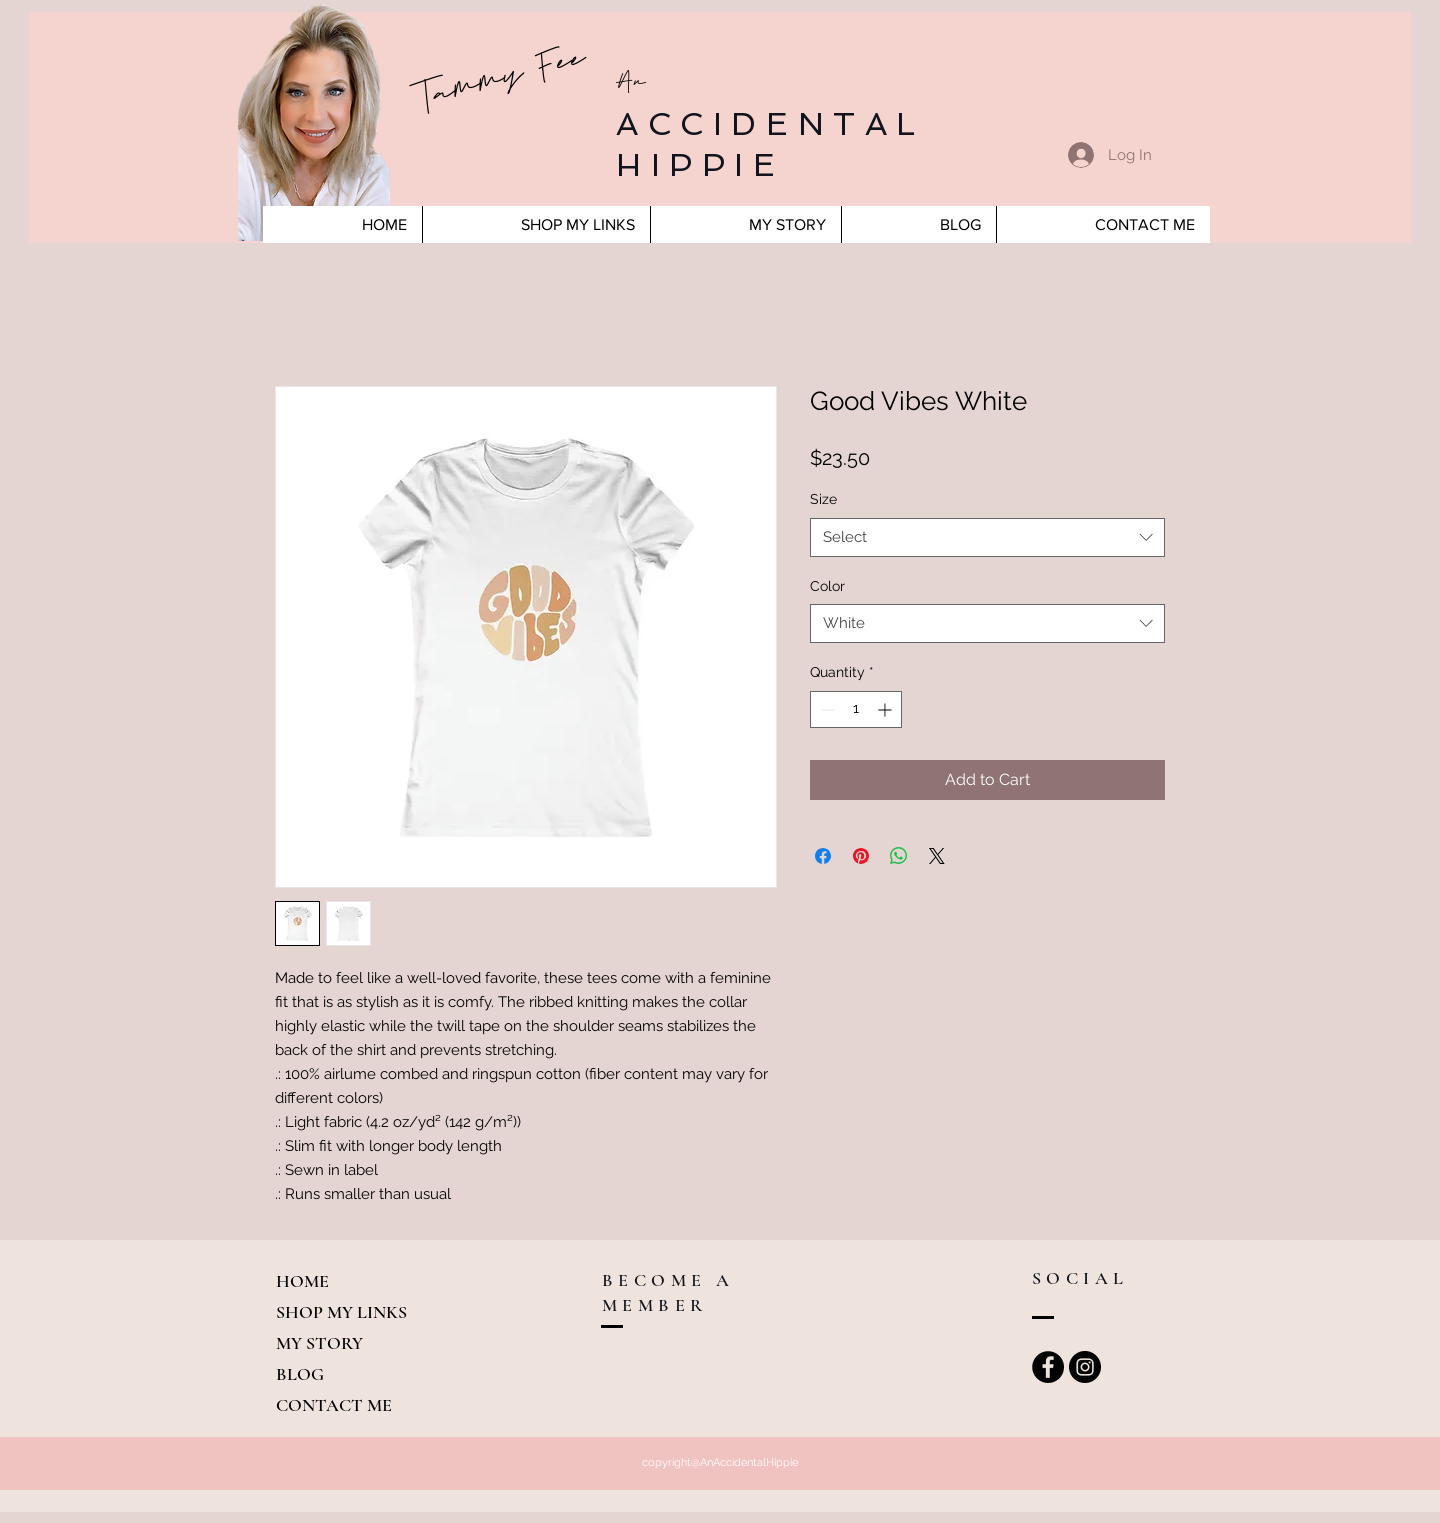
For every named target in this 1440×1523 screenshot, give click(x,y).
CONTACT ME (334, 1405)
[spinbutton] (856, 709)
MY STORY (319, 1343)
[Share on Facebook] (823, 856)
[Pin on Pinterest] (861, 856)
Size (823, 499)
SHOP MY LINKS (341, 1312)
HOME (302, 1281)
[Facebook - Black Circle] (1048, 1367)
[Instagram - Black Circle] (1085, 1367)
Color (827, 586)
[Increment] (886, 709)
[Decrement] (825, 709)
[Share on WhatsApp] (899, 856)
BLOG (300, 1374)
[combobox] (987, 537)
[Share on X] (937, 856)
